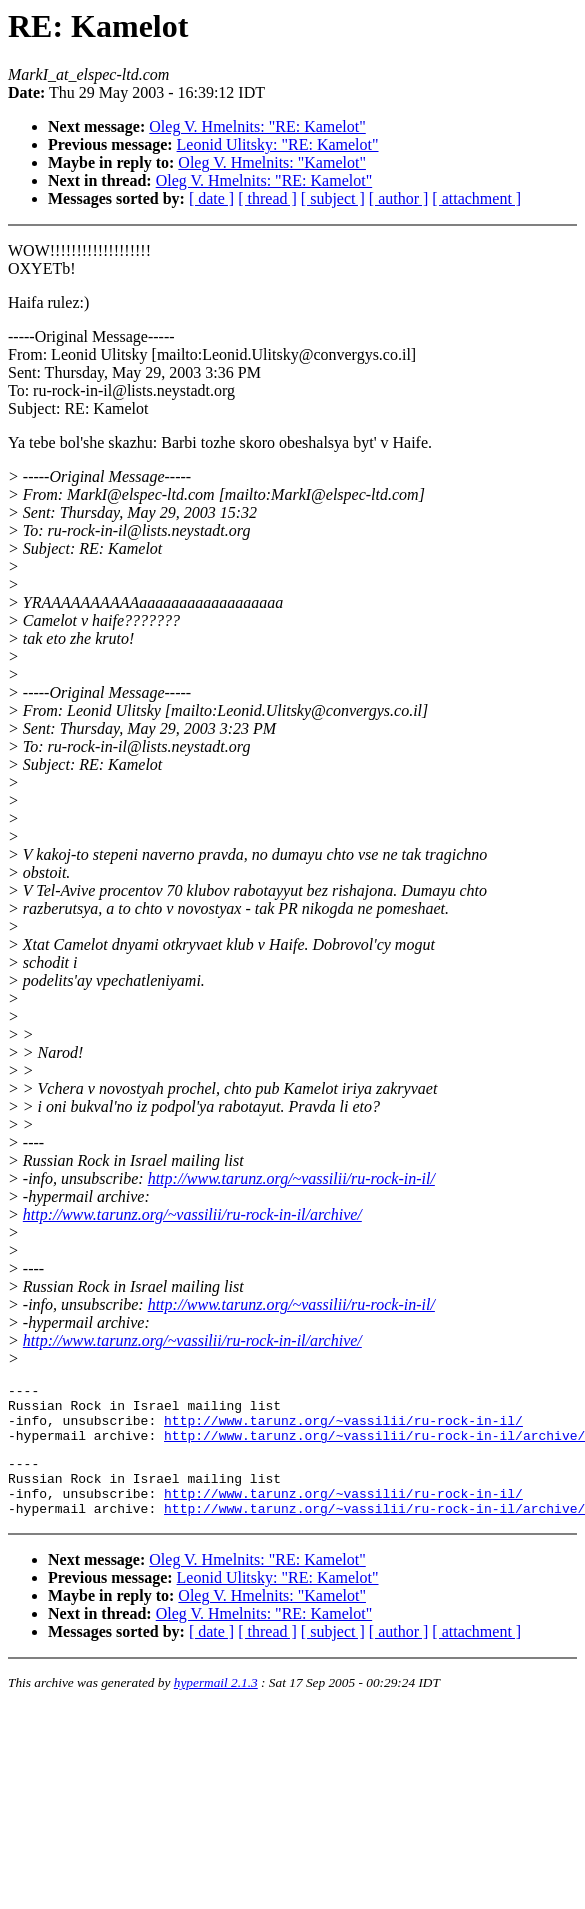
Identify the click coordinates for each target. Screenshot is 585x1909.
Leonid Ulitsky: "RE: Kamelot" (278, 144)
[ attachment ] (476, 198)
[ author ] (399, 198)
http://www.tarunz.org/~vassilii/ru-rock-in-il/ (291, 1178)
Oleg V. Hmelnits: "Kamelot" (272, 162)
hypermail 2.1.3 (216, 1706)
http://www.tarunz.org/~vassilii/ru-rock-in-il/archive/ (192, 1214)
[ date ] (211, 198)
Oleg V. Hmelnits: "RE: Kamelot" (257, 126)
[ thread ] (267, 198)
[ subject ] (333, 198)
